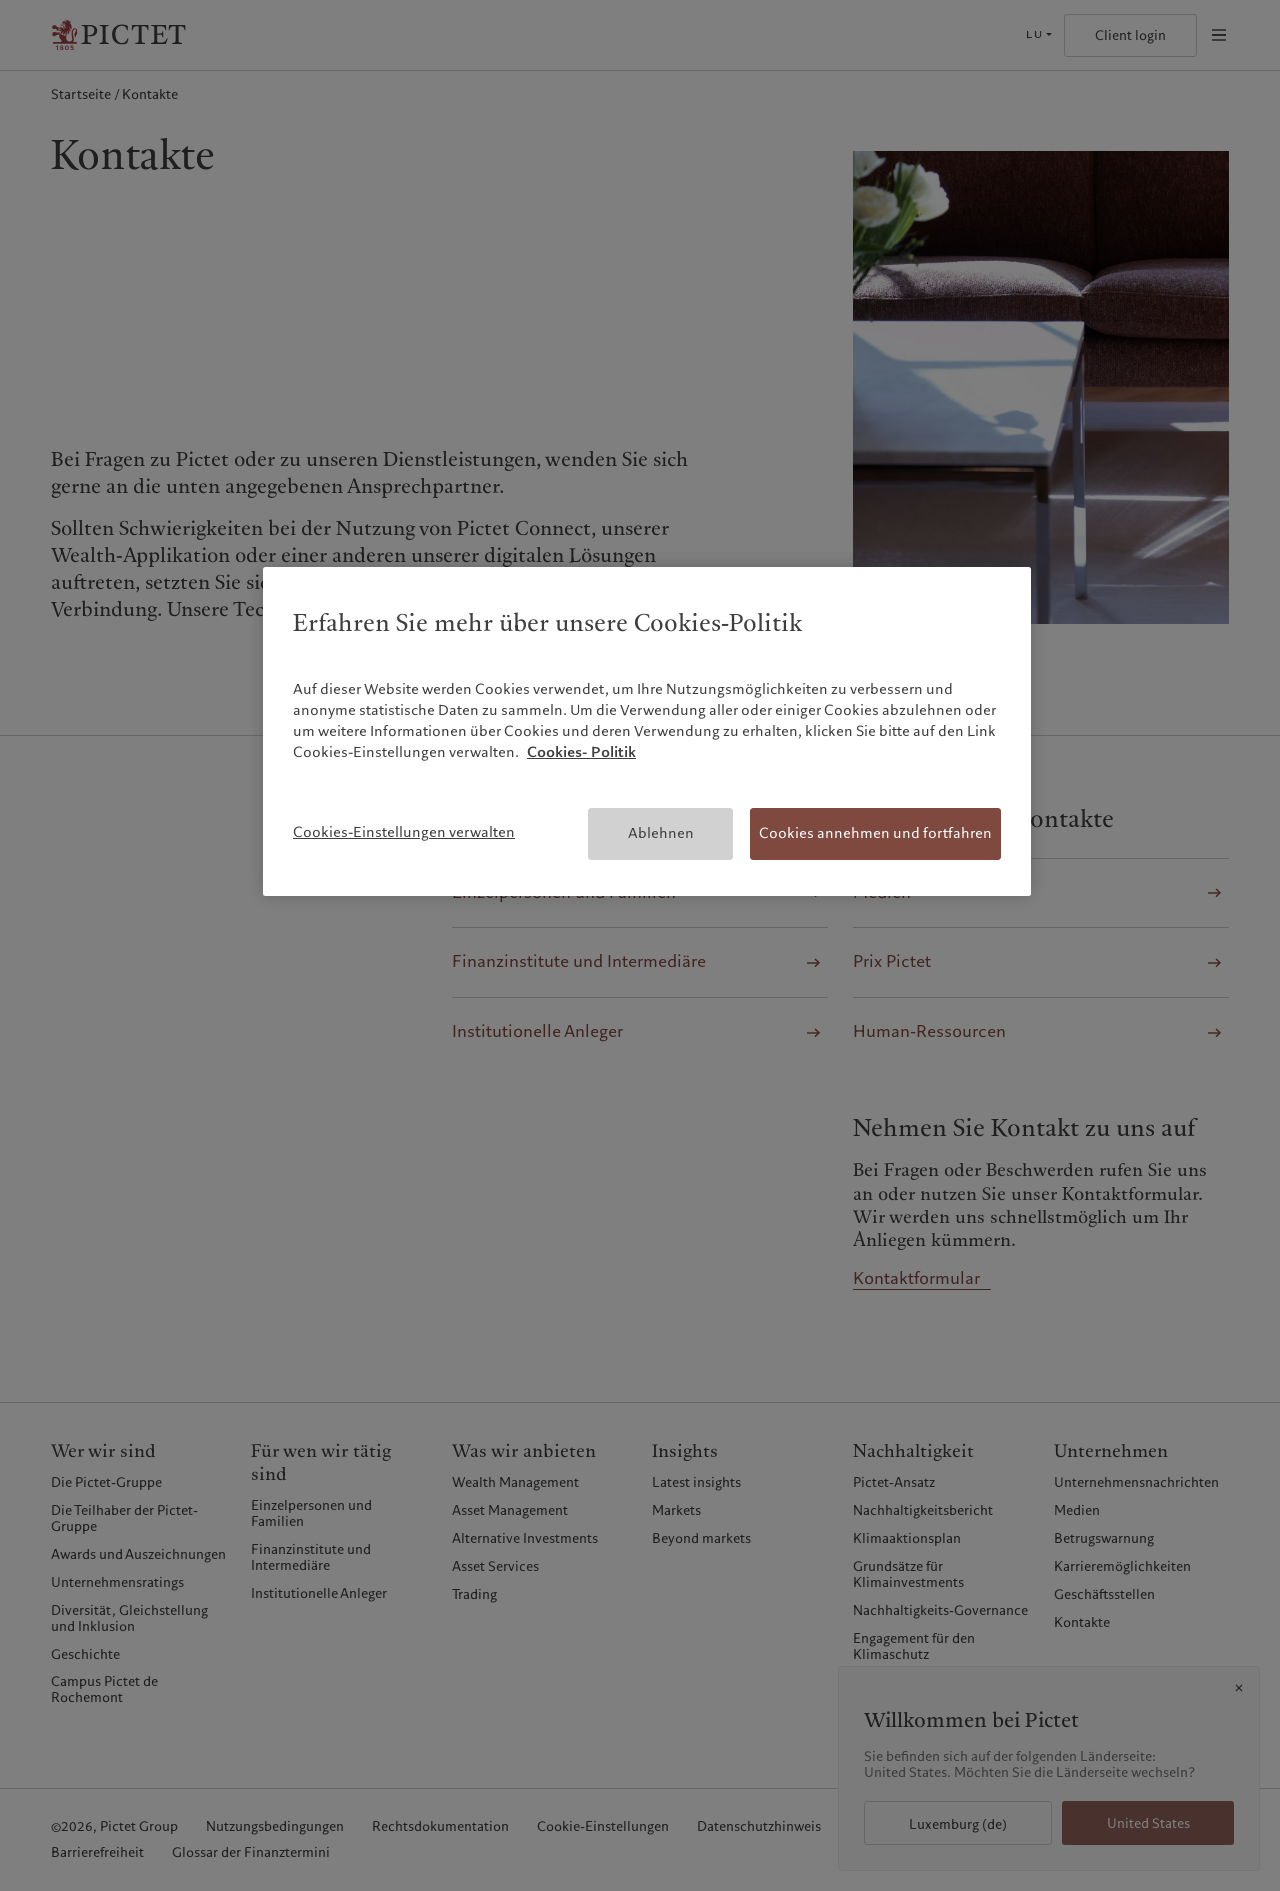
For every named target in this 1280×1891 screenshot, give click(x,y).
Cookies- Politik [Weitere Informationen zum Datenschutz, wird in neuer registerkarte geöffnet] (581, 752)
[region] (647, 731)
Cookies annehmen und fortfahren (875, 833)
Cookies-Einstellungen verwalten (404, 832)
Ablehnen (661, 833)
